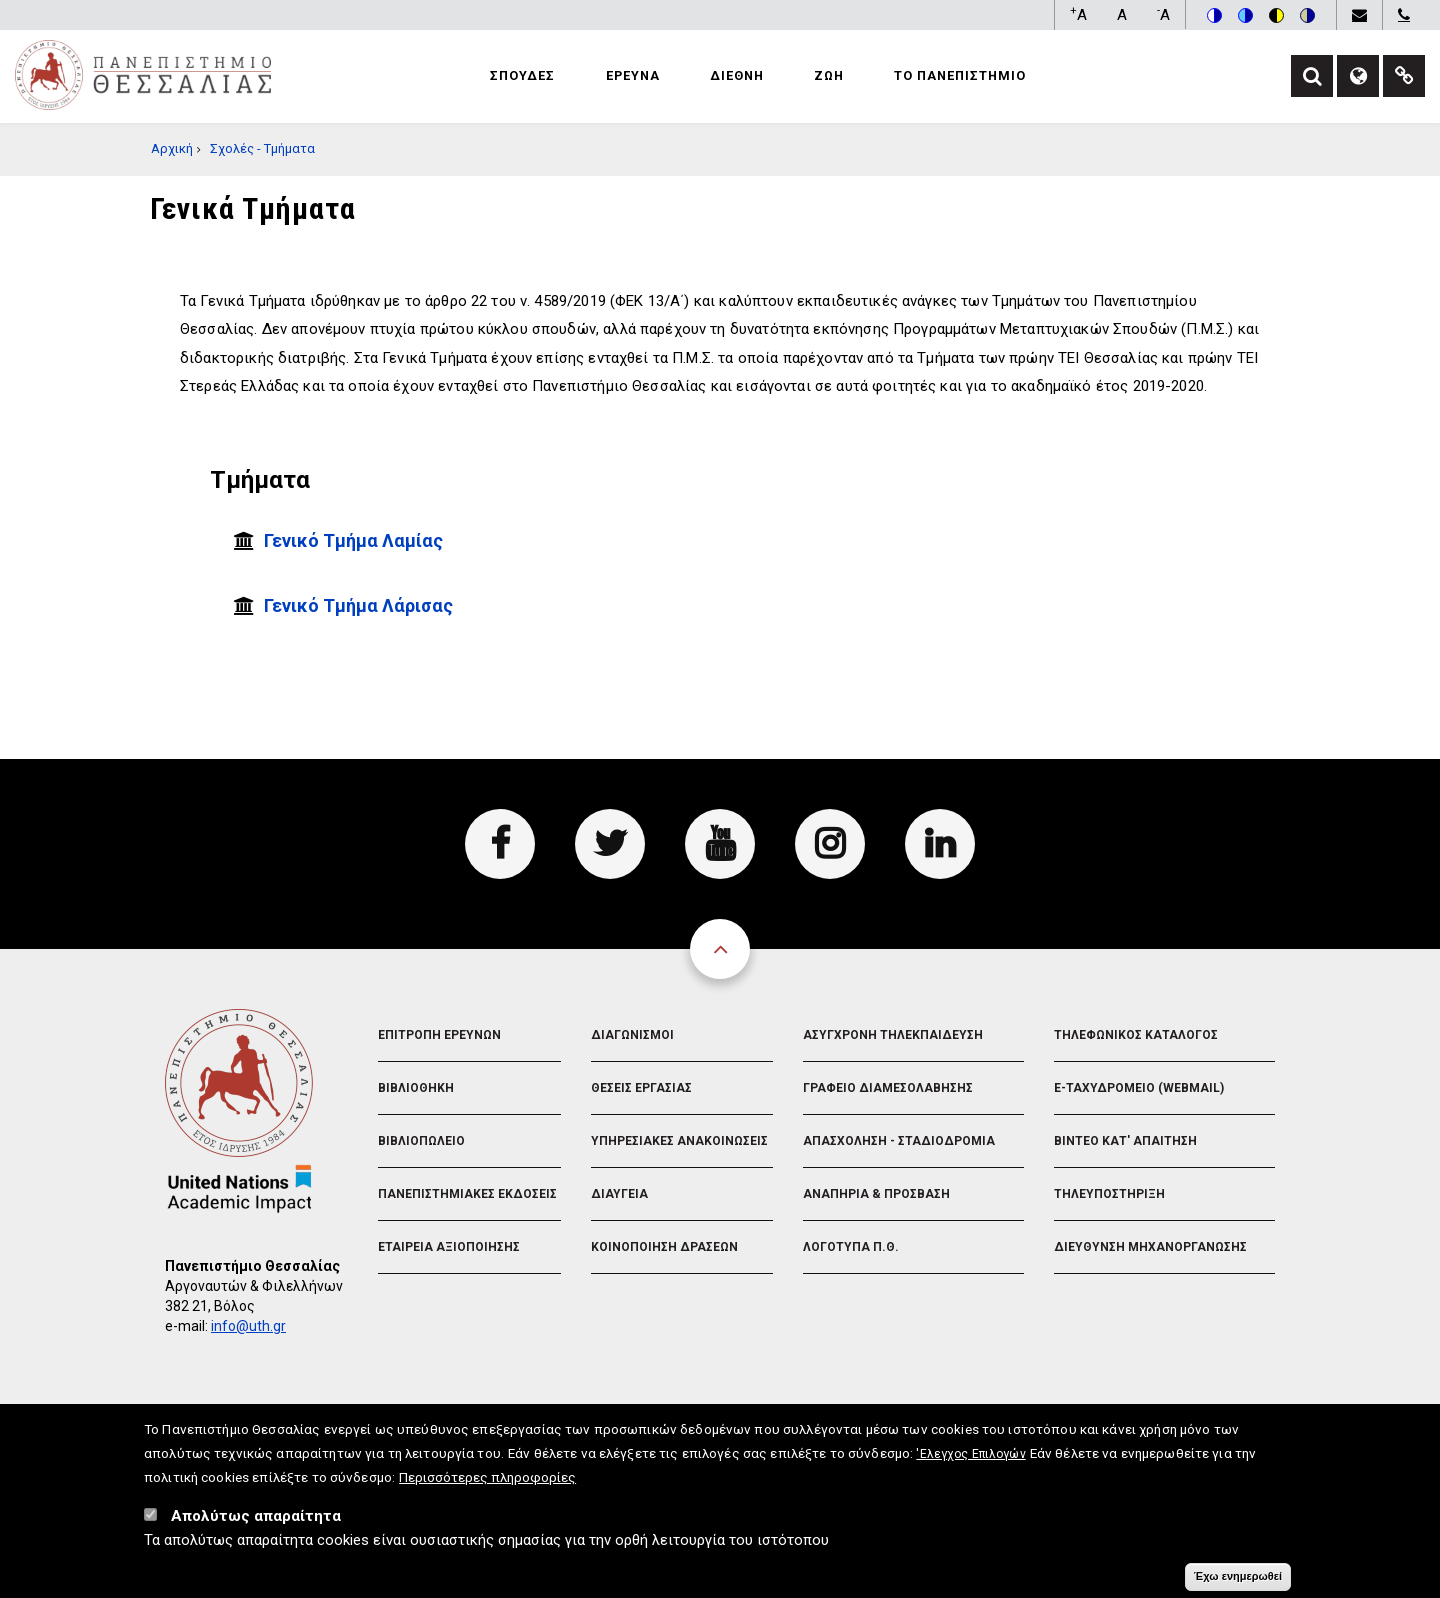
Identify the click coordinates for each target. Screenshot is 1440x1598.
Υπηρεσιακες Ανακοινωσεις (679, 1141)
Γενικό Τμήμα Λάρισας (358, 605)
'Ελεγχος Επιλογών (970, 1463)
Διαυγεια (619, 1194)
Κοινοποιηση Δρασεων (664, 1247)
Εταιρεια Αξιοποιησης (449, 1247)
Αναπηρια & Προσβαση (876, 1194)
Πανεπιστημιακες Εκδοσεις (467, 1194)
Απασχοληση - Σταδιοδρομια (899, 1141)
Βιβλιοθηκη (416, 1088)
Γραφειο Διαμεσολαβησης (888, 1088)
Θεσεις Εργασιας (641, 1088)
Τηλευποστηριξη (1109, 1194)
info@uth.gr (248, 1326)
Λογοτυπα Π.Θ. (851, 1247)
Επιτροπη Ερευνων (439, 1035)
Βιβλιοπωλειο (421, 1141)
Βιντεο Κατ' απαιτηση (1125, 1141)
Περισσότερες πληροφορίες (487, 1486)
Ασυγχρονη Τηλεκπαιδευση (893, 1035)
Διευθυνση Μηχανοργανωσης (1150, 1247)
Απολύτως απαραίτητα (256, 1525)
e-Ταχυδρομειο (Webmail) (1139, 1088)
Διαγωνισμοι (632, 1035)
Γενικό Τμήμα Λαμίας (353, 540)
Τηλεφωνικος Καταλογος (1136, 1035)
